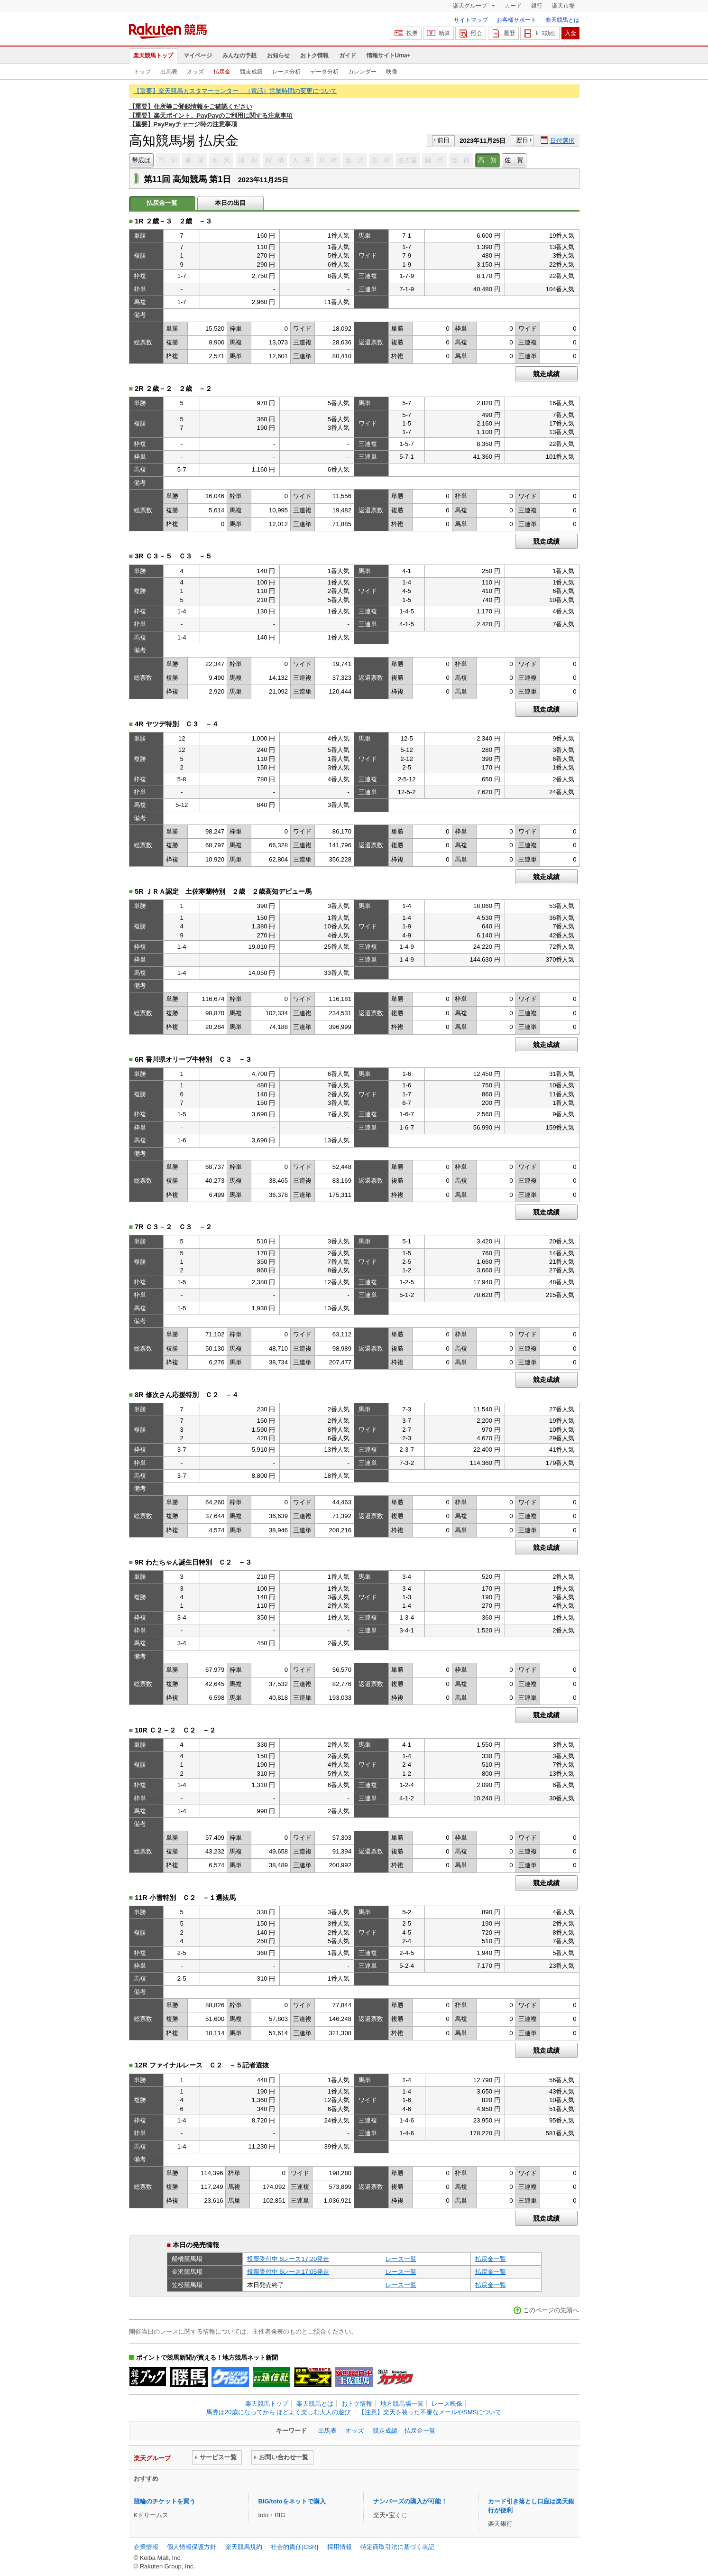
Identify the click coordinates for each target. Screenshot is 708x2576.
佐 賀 (514, 160)
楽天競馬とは (562, 20)
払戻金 (221, 71)
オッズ (195, 71)
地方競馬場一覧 (401, 2403)
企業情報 (146, 2546)
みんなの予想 (239, 55)
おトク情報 (314, 55)
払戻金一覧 (490, 2258)
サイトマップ (471, 20)
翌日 (522, 140)
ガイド (347, 55)
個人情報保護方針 (191, 2546)
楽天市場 (563, 5)
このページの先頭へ (551, 2310)
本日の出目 (230, 202)
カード (513, 5)
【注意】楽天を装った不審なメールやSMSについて (430, 2412)
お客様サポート (516, 20)
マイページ (198, 55)
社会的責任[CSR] (294, 2546)
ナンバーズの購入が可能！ (410, 2501)
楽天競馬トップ (153, 55)
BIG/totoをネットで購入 (292, 2501)
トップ (142, 71)
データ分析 (324, 71)
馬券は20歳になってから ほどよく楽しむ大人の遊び (278, 2412)
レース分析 (286, 71)
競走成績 (251, 71)
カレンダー (362, 71)
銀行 (536, 5)
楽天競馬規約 (243, 2546)
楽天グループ (470, 5)
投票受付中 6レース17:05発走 (288, 2271)
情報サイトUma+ (389, 55)
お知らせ (278, 55)
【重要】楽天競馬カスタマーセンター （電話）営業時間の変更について (235, 90)
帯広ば (141, 160)
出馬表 (168, 71)
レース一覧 (401, 2258)
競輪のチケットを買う (164, 2501)
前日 (443, 140)
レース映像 (447, 2403)
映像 (391, 71)
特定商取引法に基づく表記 (397, 2546)
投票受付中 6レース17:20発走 (288, 2258)
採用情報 (339, 2546)
